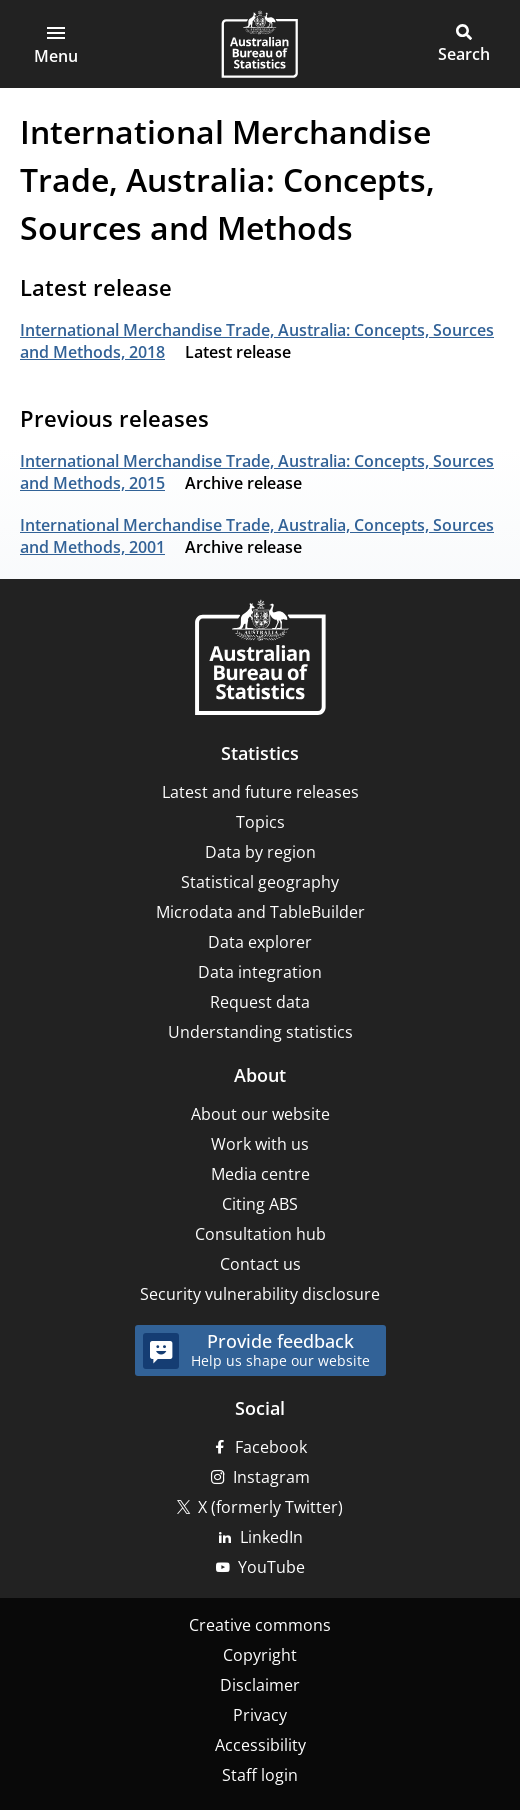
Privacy (260, 1715)
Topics (260, 822)
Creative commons (260, 1625)
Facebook (271, 1447)
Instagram (271, 1477)
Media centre (260, 1174)
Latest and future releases (260, 792)
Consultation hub (260, 1234)
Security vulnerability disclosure (260, 1294)
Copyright (260, 1655)
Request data (260, 1002)
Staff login (260, 1775)
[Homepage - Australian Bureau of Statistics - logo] (259, 44)
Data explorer (260, 942)
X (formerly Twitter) (270, 1507)
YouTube (271, 1567)
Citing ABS (260, 1204)
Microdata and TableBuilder (260, 912)
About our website (260, 1114)
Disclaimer (260, 1685)
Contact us (260, 1264)
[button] (56, 44)
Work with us (260, 1144)
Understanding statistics (260, 1032)
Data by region (260, 852)
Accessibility (260, 1745)
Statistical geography (260, 882)
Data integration (260, 972)
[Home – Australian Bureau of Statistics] (260, 659)
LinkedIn (271, 1537)
